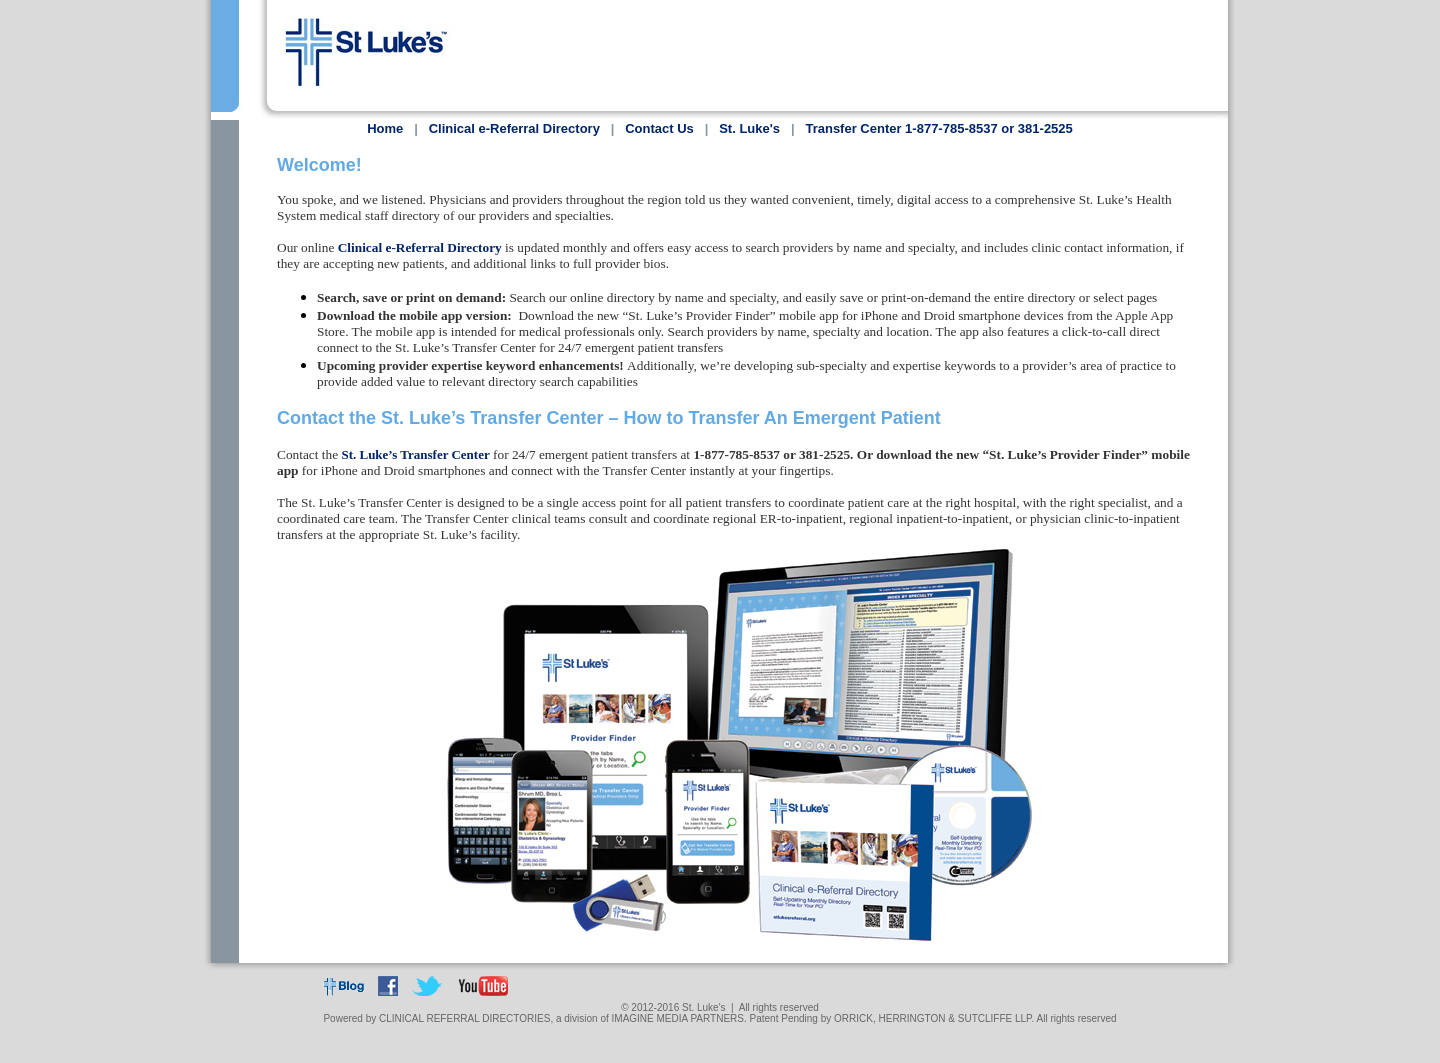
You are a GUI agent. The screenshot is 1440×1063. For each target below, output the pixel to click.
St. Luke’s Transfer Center (415, 467)
